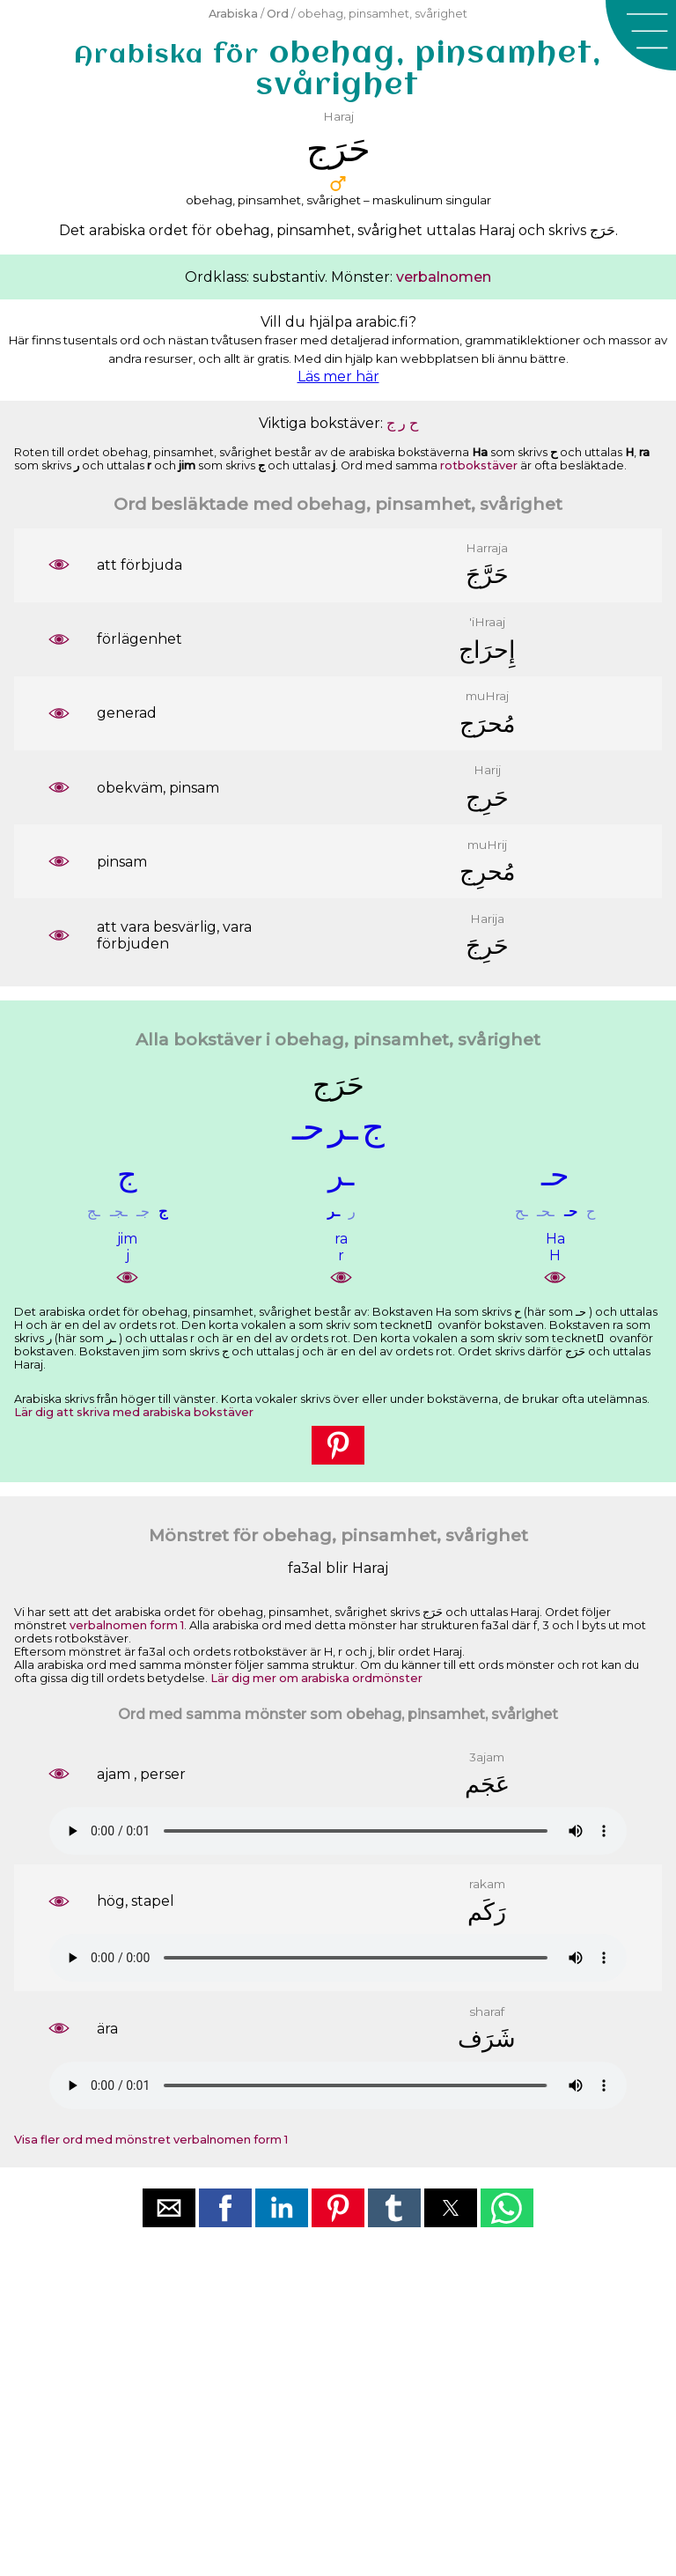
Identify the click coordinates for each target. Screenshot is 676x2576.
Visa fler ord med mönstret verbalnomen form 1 (151, 2139)
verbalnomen (443, 277)
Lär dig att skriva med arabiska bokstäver (134, 1412)
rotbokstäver (479, 465)
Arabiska (233, 13)
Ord (278, 13)
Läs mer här (338, 376)
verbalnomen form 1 (127, 1625)
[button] (641, 35)
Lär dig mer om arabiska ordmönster (316, 1678)
